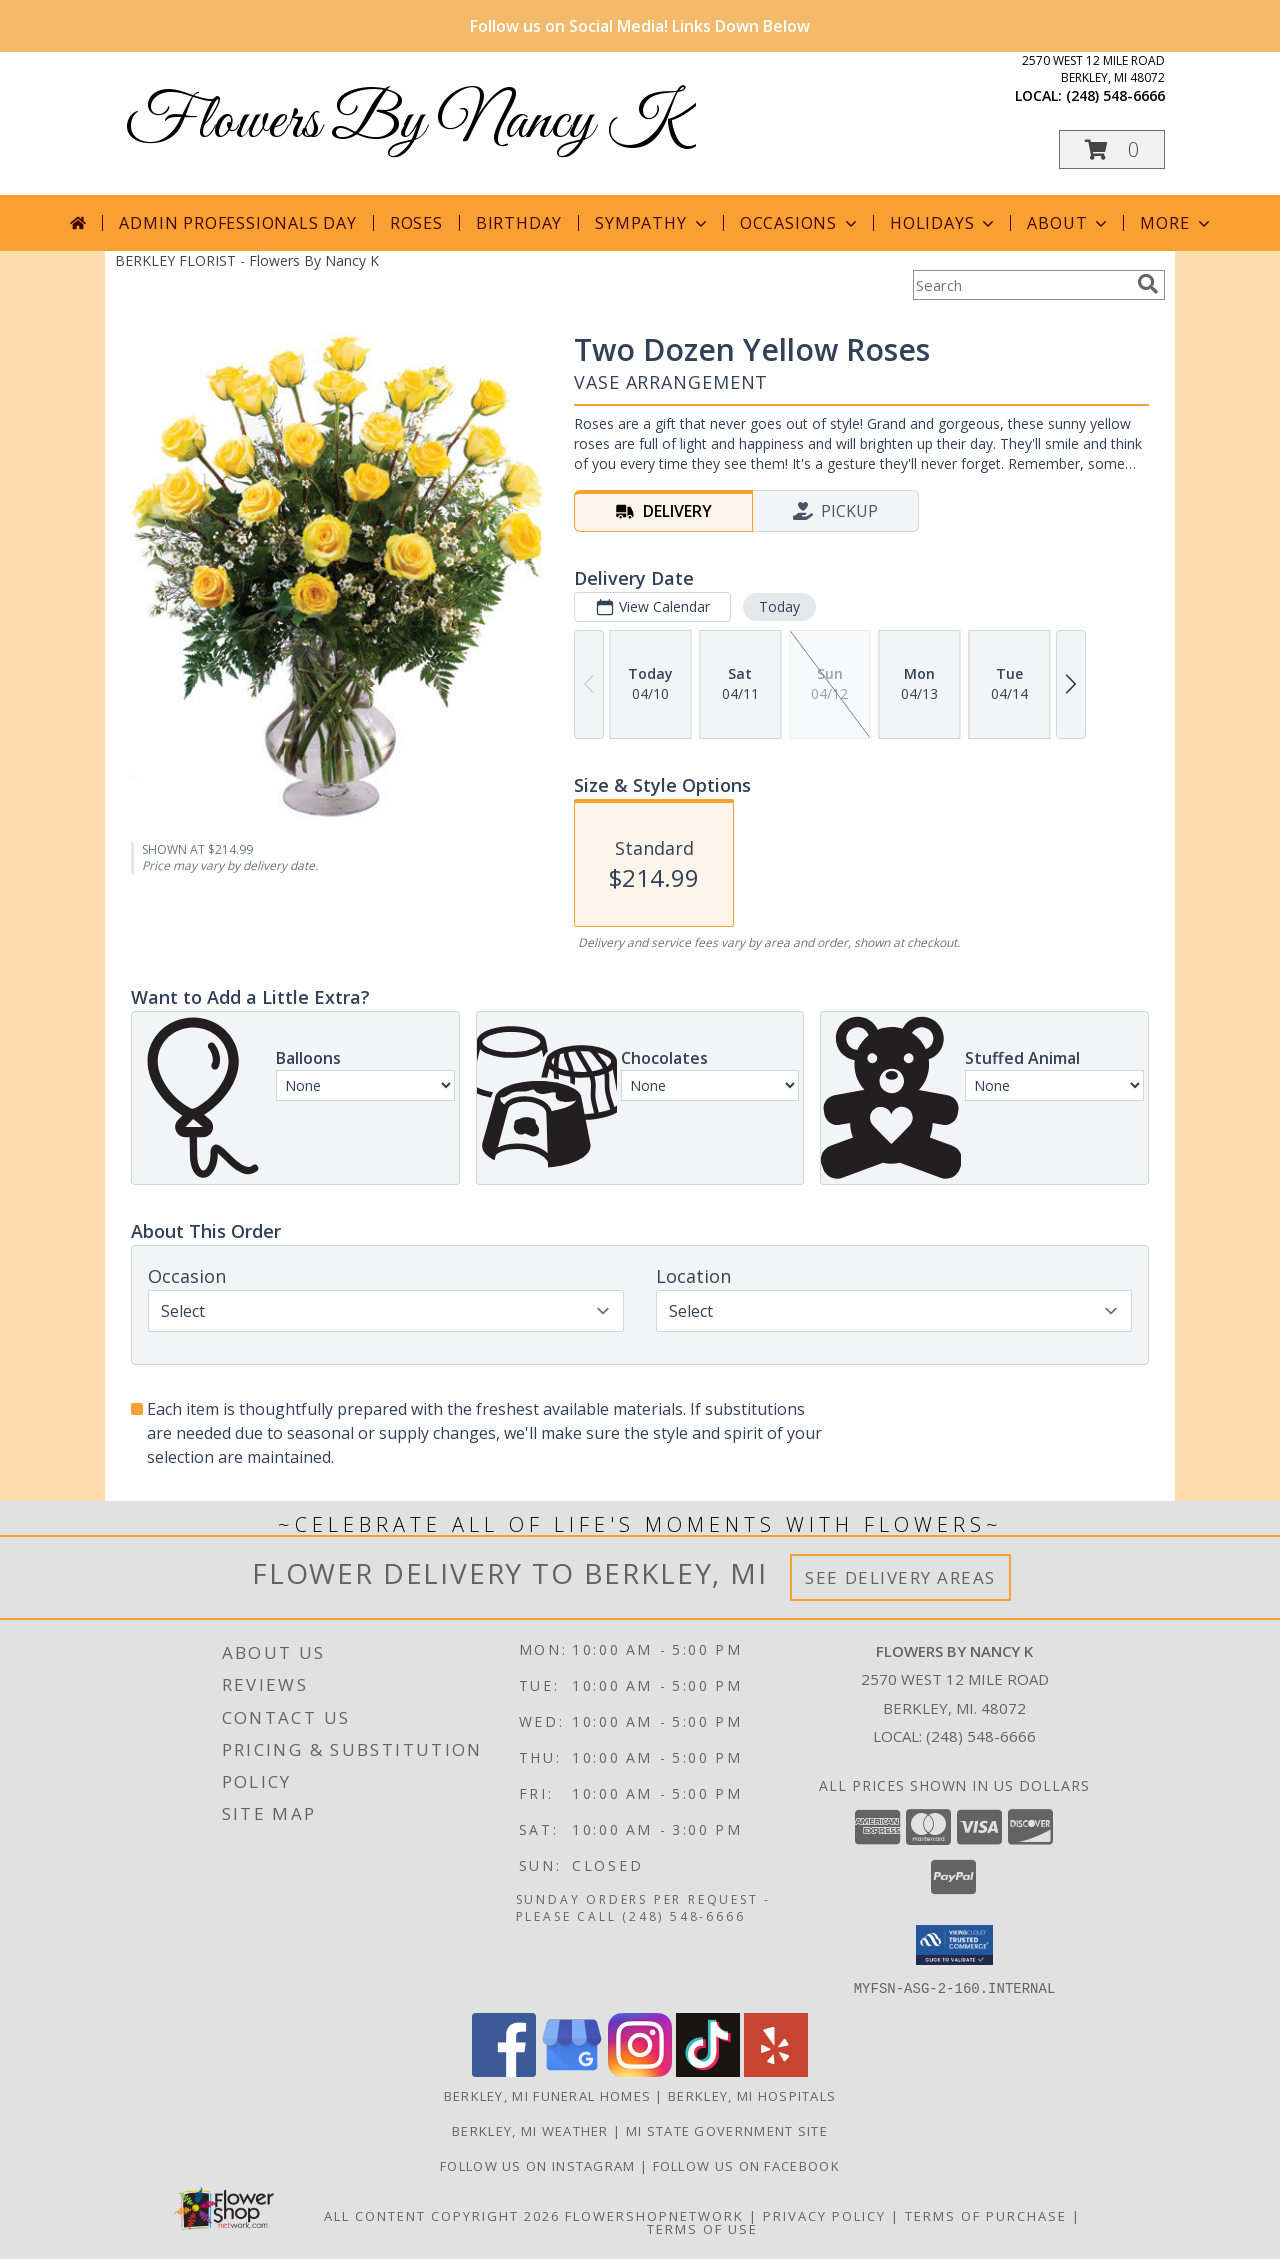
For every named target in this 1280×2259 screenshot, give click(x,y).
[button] (1112, 149)
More (1176, 223)
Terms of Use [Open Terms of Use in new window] (702, 2228)
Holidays (944, 223)
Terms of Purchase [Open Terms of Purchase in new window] (986, 2215)
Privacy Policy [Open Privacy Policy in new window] (824, 2215)
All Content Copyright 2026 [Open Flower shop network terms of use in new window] (442, 2215)
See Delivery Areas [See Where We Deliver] (900, 1577)
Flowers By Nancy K (405, 122)
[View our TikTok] (708, 2070)
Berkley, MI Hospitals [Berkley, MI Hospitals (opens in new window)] (752, 2095)
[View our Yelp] (776, 2070)
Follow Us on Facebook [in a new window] (746, 2165)
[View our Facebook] (504, 2070)
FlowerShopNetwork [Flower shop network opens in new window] (654, 2215)
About (1069, 223)
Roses (416, 223)
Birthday (519, 223)
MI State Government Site (727, 2130)
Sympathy (652, 223)
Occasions (800, 223)
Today (779, 606)
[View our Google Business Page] (572, 2070)
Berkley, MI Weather (530, 2130)
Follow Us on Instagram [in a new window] (540, 2165)
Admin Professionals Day (237, 223)
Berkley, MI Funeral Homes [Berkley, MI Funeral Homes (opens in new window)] (548, 2095)
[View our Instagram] (640, 2070)
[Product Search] (1021, 285)
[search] (1148, 284)
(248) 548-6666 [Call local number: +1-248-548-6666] (1115, 95)
